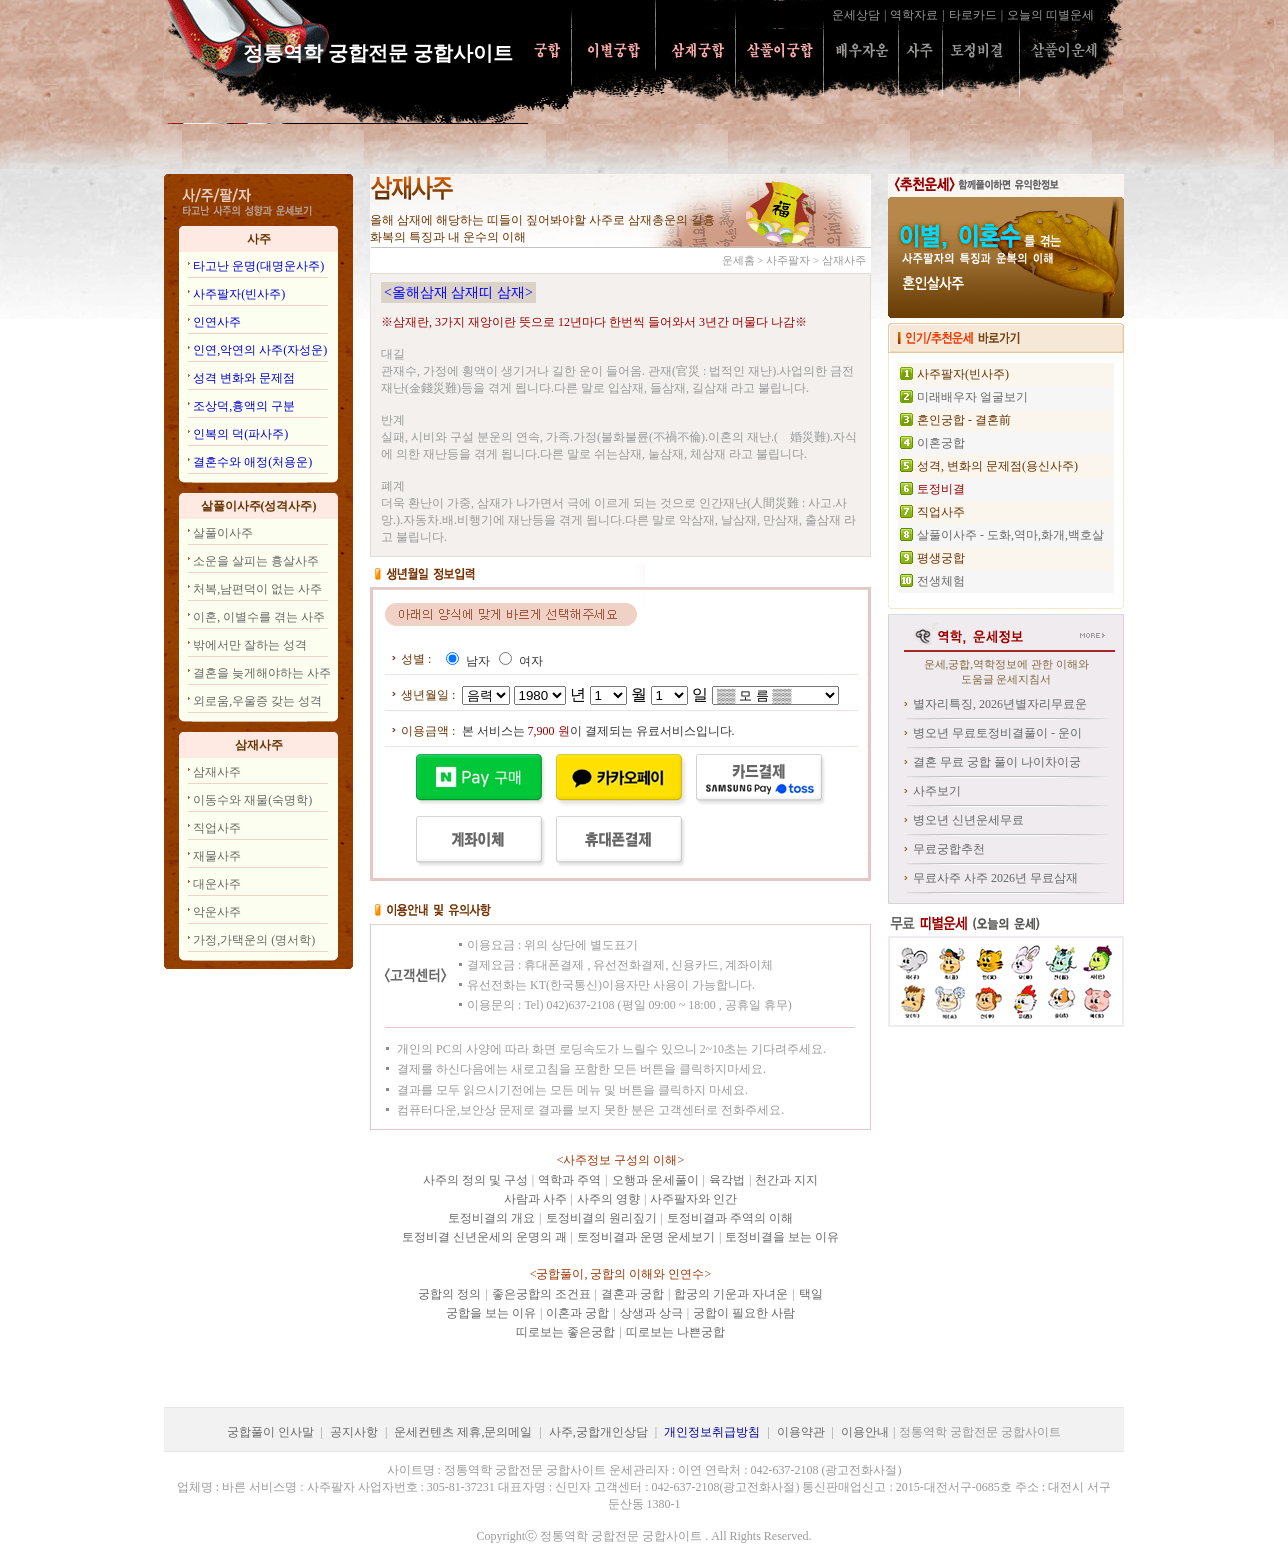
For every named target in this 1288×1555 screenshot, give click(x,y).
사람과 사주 (535, 1199)
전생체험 (941, 581)
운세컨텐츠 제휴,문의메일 (463, 1432)
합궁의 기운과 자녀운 (731, 1294)
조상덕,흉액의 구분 (244, 406)
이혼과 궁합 (577, 1313)
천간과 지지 (786, 1180)
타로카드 (973, 15)
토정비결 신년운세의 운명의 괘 (484, 1237)
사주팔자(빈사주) (239, 294)
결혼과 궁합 (632, 1294)
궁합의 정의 (449, 1294)
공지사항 (354, 1432)
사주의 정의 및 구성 (475, 1180)
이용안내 (865, 1432)
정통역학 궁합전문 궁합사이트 (385, 53)
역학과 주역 (569, 1180)
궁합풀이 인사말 (270, 1432)
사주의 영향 (608, 1199)
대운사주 (217, 884)
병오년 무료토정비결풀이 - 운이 (997, 733)
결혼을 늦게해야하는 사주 (262, 673)
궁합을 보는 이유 (491, 1313)
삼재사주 (217, 772)
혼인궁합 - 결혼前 (964, 420)
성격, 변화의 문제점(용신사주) (997, 466)
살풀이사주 (223, 533)
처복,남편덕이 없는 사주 (257, 589)
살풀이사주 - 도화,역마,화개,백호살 (1010, 535)
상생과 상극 (651, 1313)
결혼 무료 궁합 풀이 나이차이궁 (997, 762)
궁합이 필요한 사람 (744, 1313)
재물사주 (217, 856)
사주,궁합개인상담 (598, 1432)
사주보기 (937, 791)
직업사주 (217, 828)
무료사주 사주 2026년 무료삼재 (995, 878)
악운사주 (217, 912)
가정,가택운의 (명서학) (254, 940)
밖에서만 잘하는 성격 (250, 645)
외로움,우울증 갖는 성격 (257, 701)
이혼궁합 (941, 443)
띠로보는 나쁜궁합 (675, 1332)
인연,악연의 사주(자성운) (260, 350)
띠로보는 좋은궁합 (565, 1332)
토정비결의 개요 (491, 1218)
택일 (811, 1294)
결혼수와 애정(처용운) (252, 462)
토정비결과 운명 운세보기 (646, 1237)
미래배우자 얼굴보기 (972, 397)
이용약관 (801, 1432)
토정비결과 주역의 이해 (730, 1218)
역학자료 (914, 15)
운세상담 (856, 15)
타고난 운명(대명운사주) (258, 266)
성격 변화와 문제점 (244, 378)
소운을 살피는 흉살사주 (256, 561)
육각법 (727, 1180)
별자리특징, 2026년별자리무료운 (1000, 704)
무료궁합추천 (949, 849)
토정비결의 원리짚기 (601, 1218)
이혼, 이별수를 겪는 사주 (259, 617)
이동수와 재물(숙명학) (252, 800)
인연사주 (217, 322)
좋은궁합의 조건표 (541, 1294)
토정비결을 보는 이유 (782, 1237)
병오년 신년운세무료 (968, 820)
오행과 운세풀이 (655, 1180)
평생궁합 (941, 558)
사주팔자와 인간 (693, 1199)
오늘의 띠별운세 (1050, 15)
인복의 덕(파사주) (240, 434)
